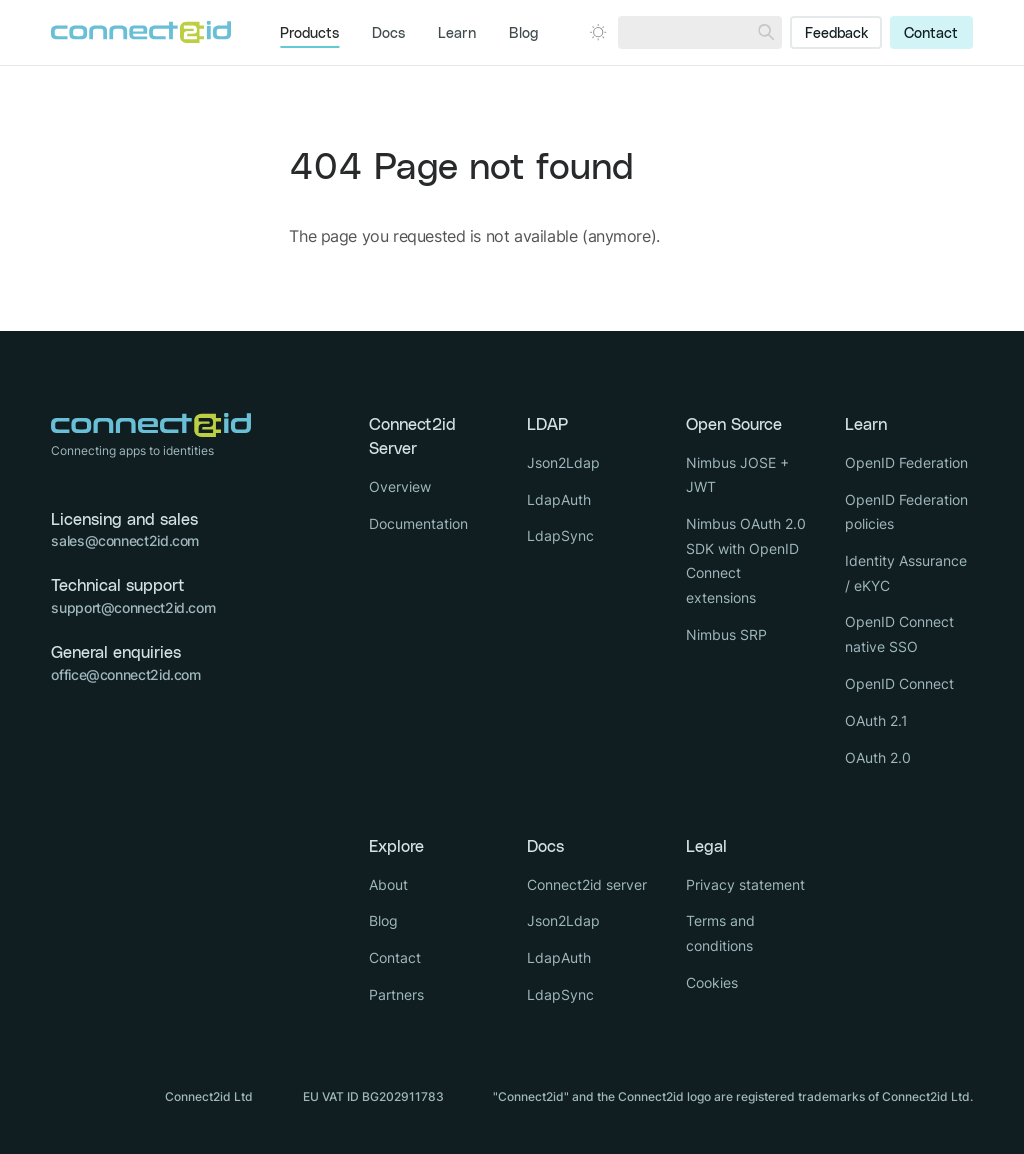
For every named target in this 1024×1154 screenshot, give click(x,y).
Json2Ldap (563, 462)
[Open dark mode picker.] (598, 32)
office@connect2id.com (125, 674)
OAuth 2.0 (878, 757)
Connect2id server (587, 884)
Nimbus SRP (726, 634)
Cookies (712, 982)
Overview (400, 486)
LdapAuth (559, 499)
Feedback (836, 34)
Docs (388, 34)
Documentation (418, 523)
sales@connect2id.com (125, 540)
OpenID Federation (906, 462)
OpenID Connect (899, 683)
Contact (931, 34)
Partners (396, 994)
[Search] (766, 32)
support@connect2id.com (133, 607)
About (388, 884)
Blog (523, 34)
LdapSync (560, 535)
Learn (457, 34)
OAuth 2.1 (876, 720)
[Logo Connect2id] (141, 32)
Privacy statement (745, 884)
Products (309, 34)
